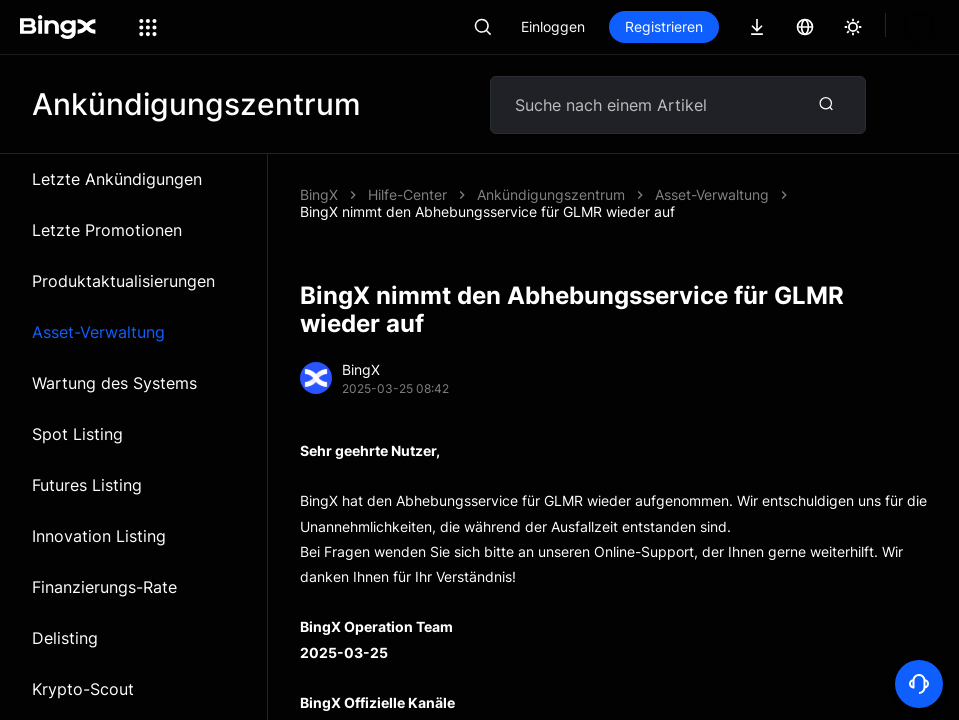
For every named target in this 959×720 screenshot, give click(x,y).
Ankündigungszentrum (551, 194)
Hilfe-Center (407, 194)
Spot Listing (77, 434)
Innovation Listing (99, 536)
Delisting (65, 638)
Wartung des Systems (114, 383)
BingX (319, 194)
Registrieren (664, 26)
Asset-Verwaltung (98, 332)
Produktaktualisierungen (123, 281)
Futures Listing (87, 485)
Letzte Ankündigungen (117, 179)
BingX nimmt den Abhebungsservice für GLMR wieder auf (487, 211)
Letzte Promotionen (107, 230)
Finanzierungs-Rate (104, 587)
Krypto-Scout (83, 689)
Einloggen (553, 26)
